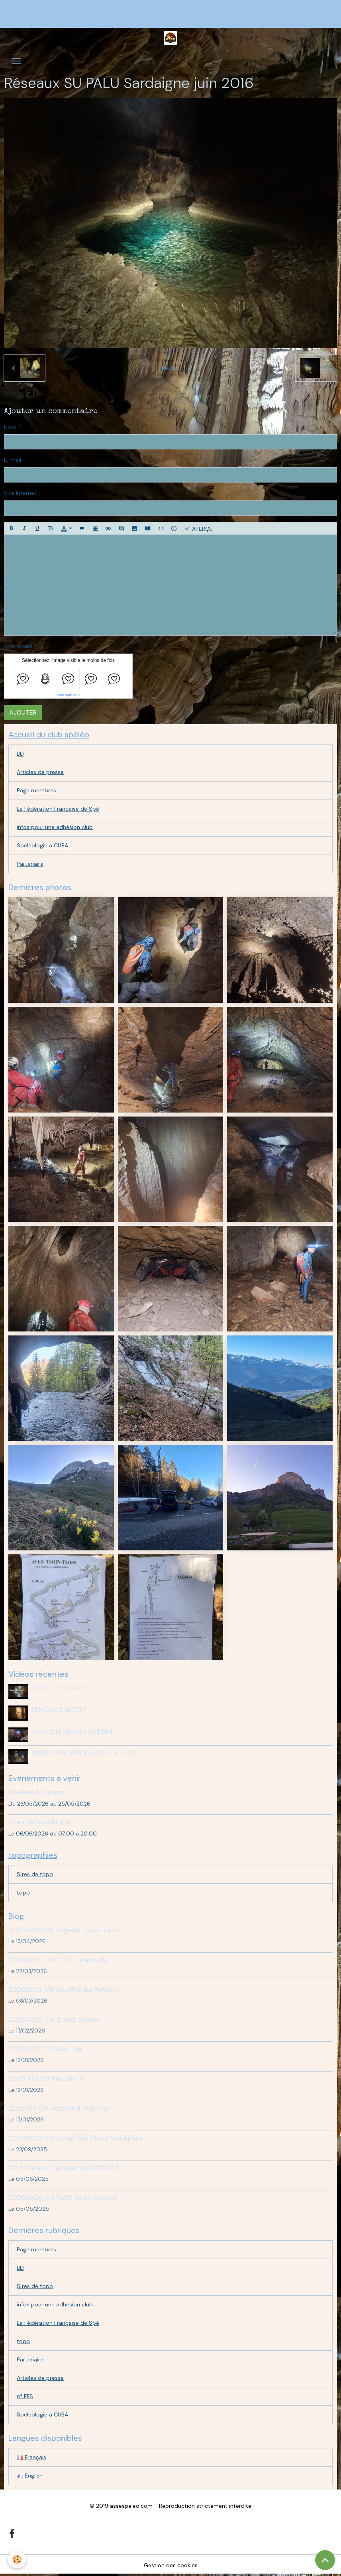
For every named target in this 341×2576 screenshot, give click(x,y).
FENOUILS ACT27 (58, 1709)
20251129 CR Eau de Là (46, 2078)
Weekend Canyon (36, 1792)
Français (31, 2457)
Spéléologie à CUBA (42, 845)
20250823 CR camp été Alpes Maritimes (75, 2138)
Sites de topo (35, 1874)
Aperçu (198, 528)
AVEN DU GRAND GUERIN (71, 1731)
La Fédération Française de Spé (58, 808)
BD (20, 753)
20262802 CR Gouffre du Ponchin (63, 1989)
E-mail (12, 459)
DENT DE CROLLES (61, 1688)
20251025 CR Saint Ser (46, 2048)
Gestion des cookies (171, 2565)
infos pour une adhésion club (55, 827)
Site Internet (20, 492)
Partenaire (30, 863)
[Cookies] (17, 2559)
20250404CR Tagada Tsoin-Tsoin (64, 1930)
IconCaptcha (67, 695)
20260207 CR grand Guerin (53, 2019)
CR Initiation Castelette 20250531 (64, 2167)
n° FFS (25, 2396)
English (30, 2475)
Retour (170, 367)
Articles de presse (40, 772)
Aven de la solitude (39, 1822)
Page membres (36, 790)
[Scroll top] (325, 2560)
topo (23, 1892)
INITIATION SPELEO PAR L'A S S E (83, 1753)
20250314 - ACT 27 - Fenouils (57, 1960)
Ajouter (23, 712)
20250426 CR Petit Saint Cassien (63, 2197)
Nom (10, 426)
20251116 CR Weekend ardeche (58, 2108)
